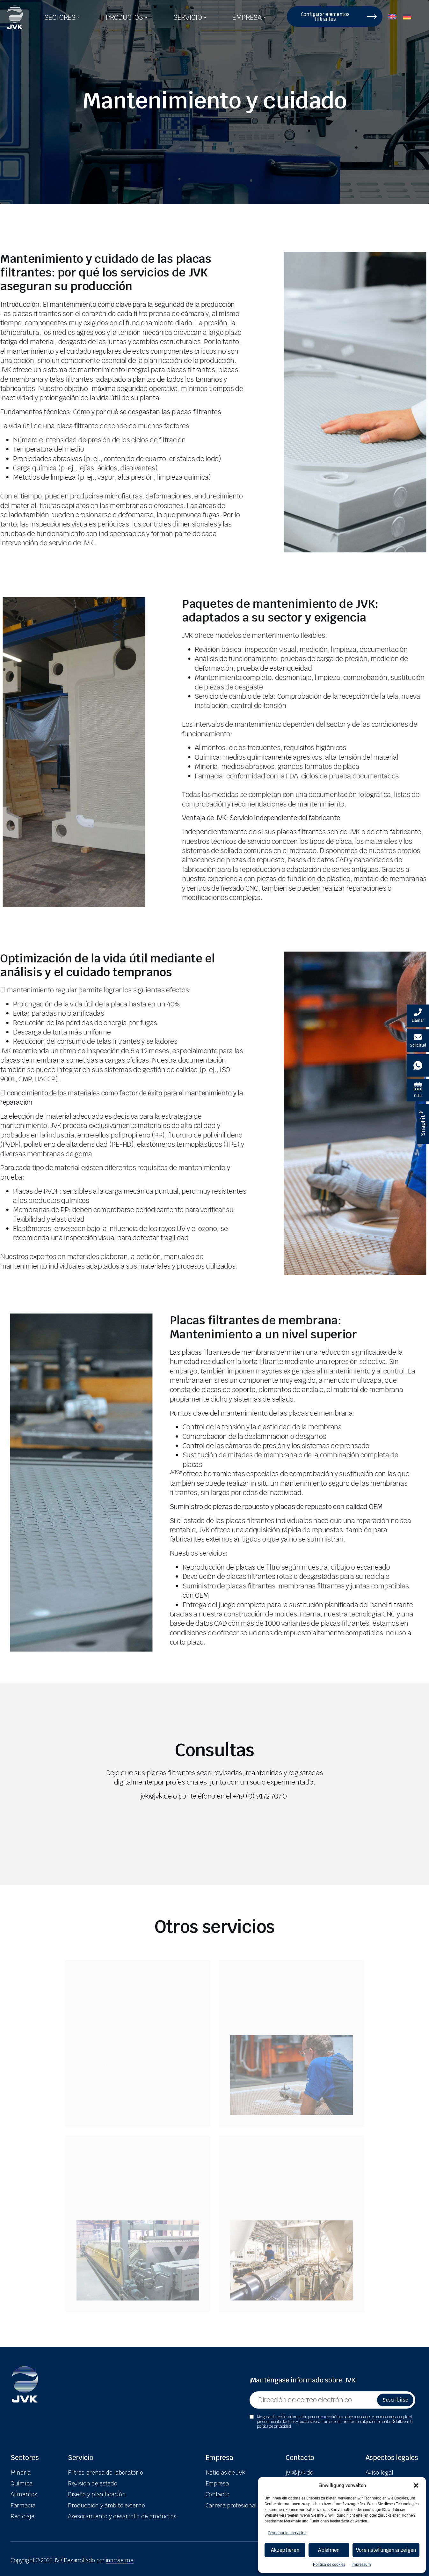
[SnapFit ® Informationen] (423, 1124)
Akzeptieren (285, 2550)
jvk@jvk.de (156, 1796)
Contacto (300, 2457)
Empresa (219, 2457)
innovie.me (120, 2560)
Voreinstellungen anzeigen (386, 2550)
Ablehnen (328, 2550)
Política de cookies (329, 2564)
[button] (416, 2485)
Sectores (25, 2457)
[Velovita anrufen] (418, 1016)
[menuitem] (392, 15)
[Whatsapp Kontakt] (418, 1065)
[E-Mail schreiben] (418, 1040)
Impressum (361, 2564)
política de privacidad (274, 2426)
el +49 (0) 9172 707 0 (256, 1796)
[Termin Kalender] (418, 1090)
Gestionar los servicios (287, 2533)
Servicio (80, 2457)
